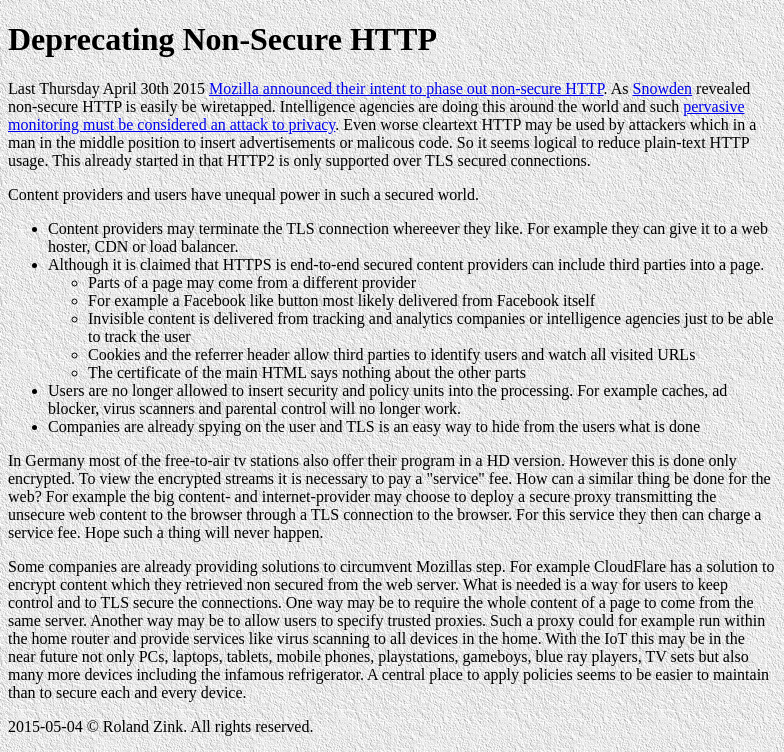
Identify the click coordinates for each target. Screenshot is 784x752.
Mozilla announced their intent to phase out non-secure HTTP (406, 88)
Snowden (663, 88)
